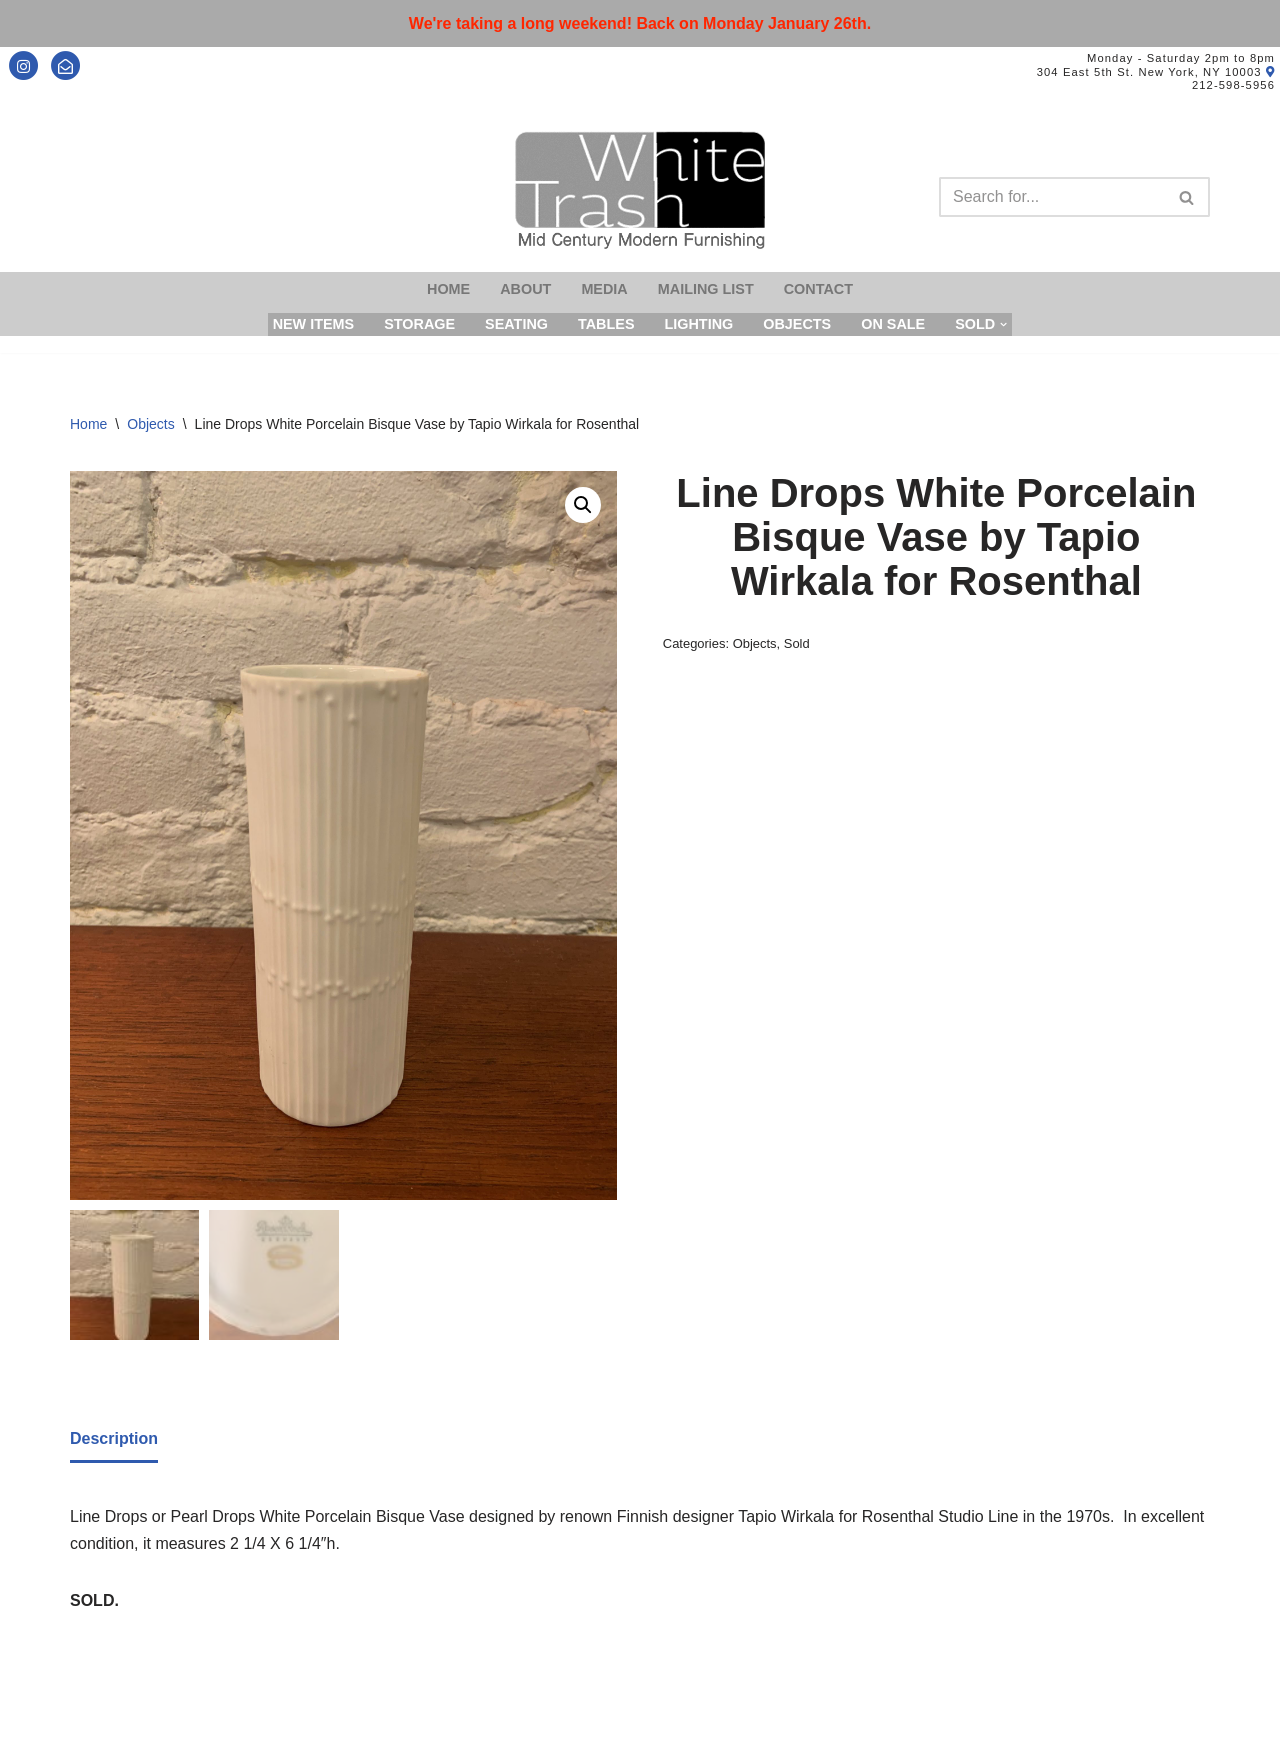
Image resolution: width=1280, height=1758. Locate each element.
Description (114, 1438)
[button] (583, 505)
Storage (419, 324)
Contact (818, 289)
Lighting (698, 324)
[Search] (1052, 197)
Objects (797, 324)
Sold (797, 643)
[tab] (114, 1440)
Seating (516, 324)
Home (448, 289)
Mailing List (706, 289)
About (525, 289)
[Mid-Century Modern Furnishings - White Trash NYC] (640, 190)
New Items (314, 324)
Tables (606, 324)
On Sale (893, 324)
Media (604, 289)
